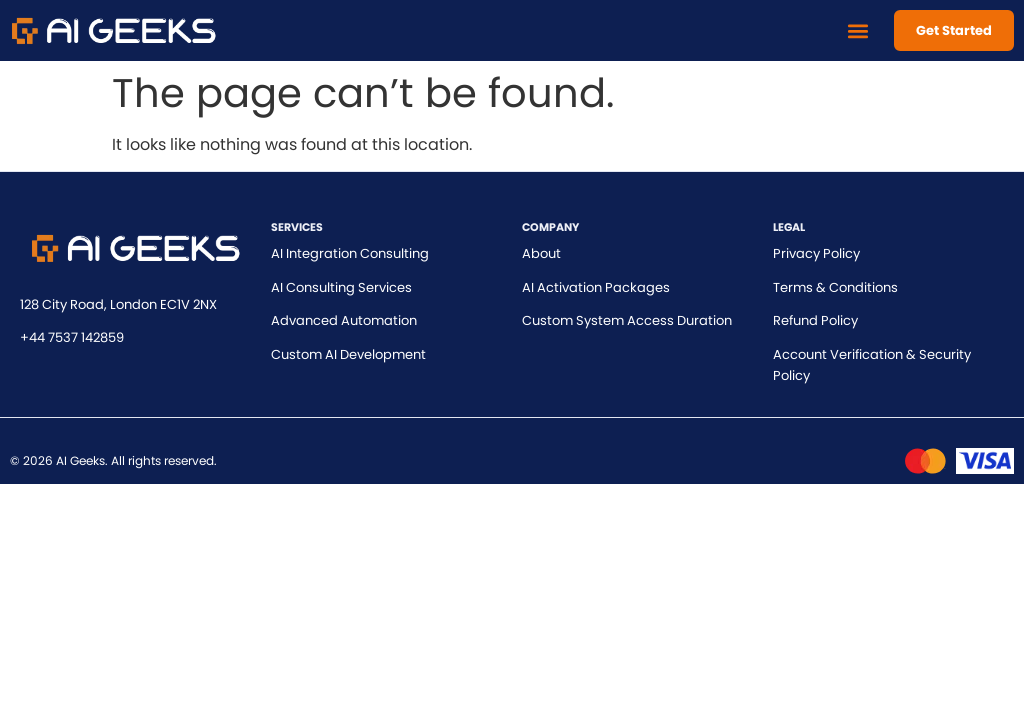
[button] (857, 30)
